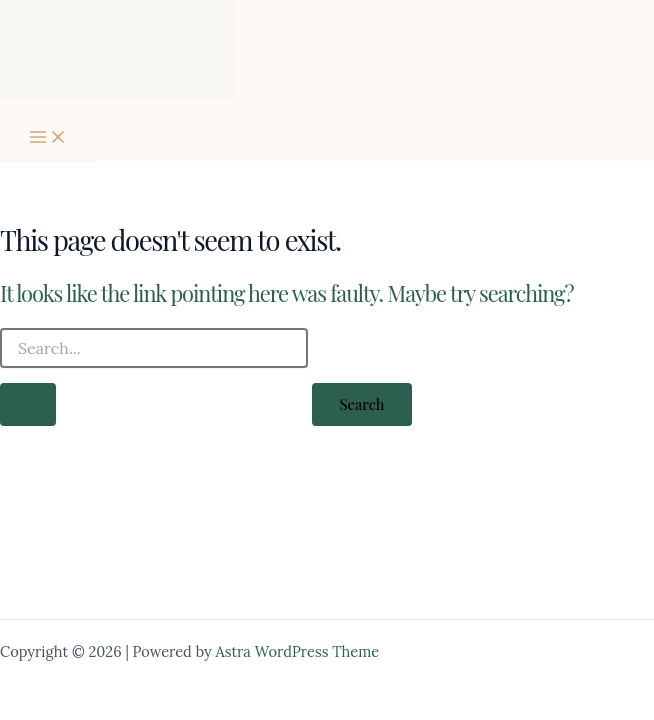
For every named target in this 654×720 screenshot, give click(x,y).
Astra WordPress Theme (298, 651)
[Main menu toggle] (48, 137)
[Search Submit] (28, 404)
